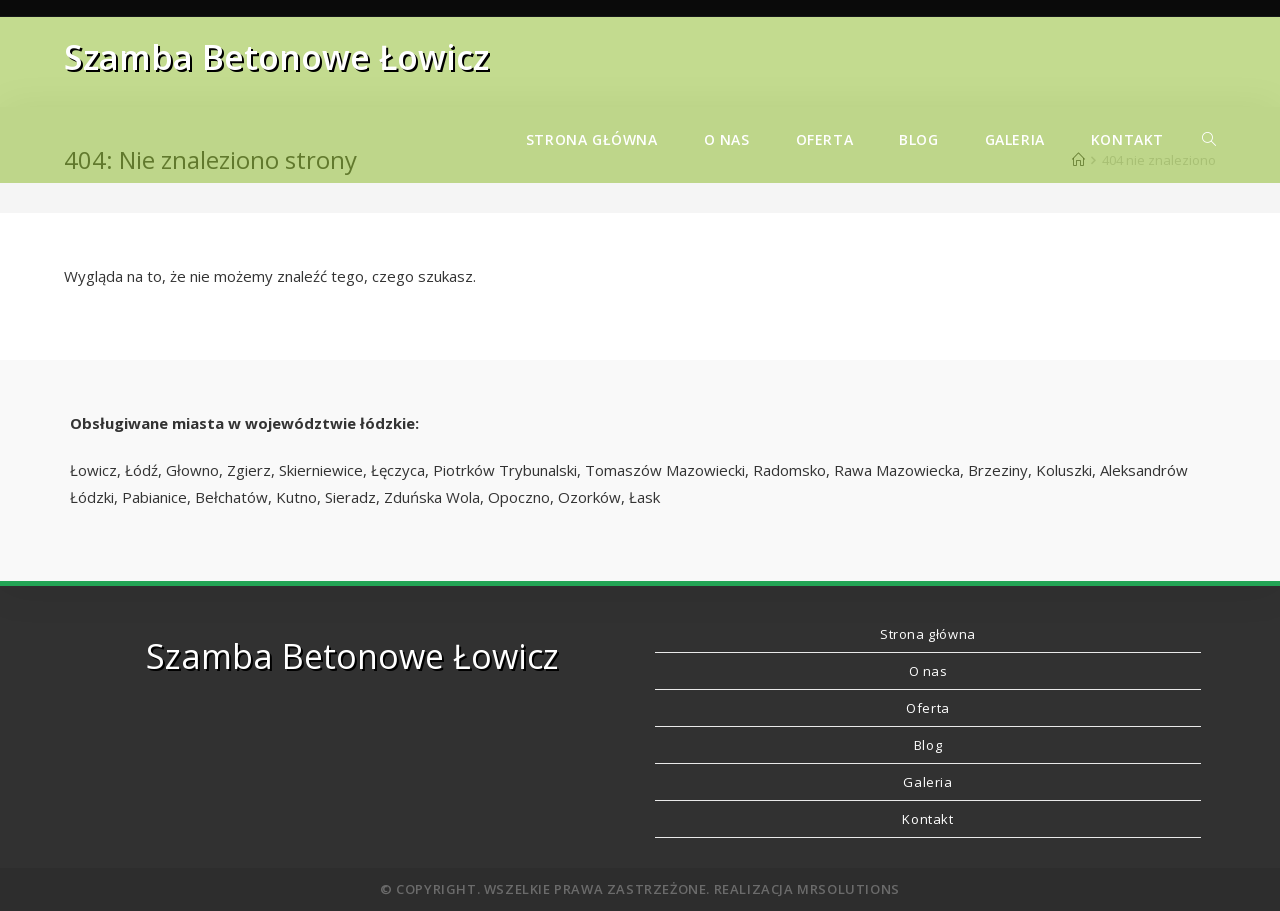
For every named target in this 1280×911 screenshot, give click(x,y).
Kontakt (927, 819)
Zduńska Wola (432, 497)
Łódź (141, 470)
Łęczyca (398, 470)
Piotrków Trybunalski (505, 470)
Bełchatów (231, 497)
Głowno (192, 470)
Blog (928, 745)
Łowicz (93, 470)
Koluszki (1064, 470)
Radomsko (789, 470)
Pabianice (154, 497)
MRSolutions (848, 889)
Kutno (296, 497)
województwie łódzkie (330, 423)
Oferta (928, 708)
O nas (928, 671)
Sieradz (350, 497)
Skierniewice (321, 470)
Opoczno (519, 497)
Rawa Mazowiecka (897, 470)
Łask (644, 497)
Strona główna (928, 634)
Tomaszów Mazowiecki (665, 470)
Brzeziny (998, 470)
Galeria (927, 782)
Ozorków (589, 497)
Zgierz (249, 470)
